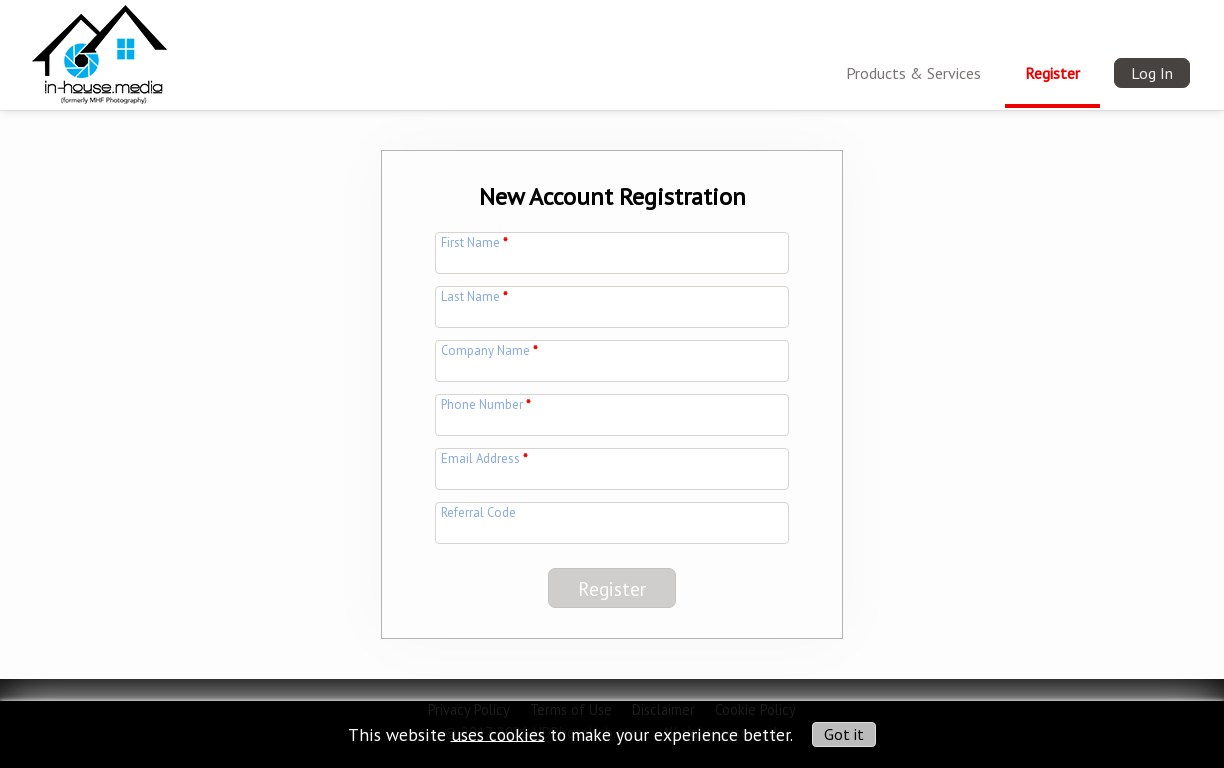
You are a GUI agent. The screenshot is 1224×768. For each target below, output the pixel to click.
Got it (844, 734)
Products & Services (913, 73)
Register (1052, 73)
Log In (1152, 73)
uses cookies (498, 733)
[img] (99, 51)
